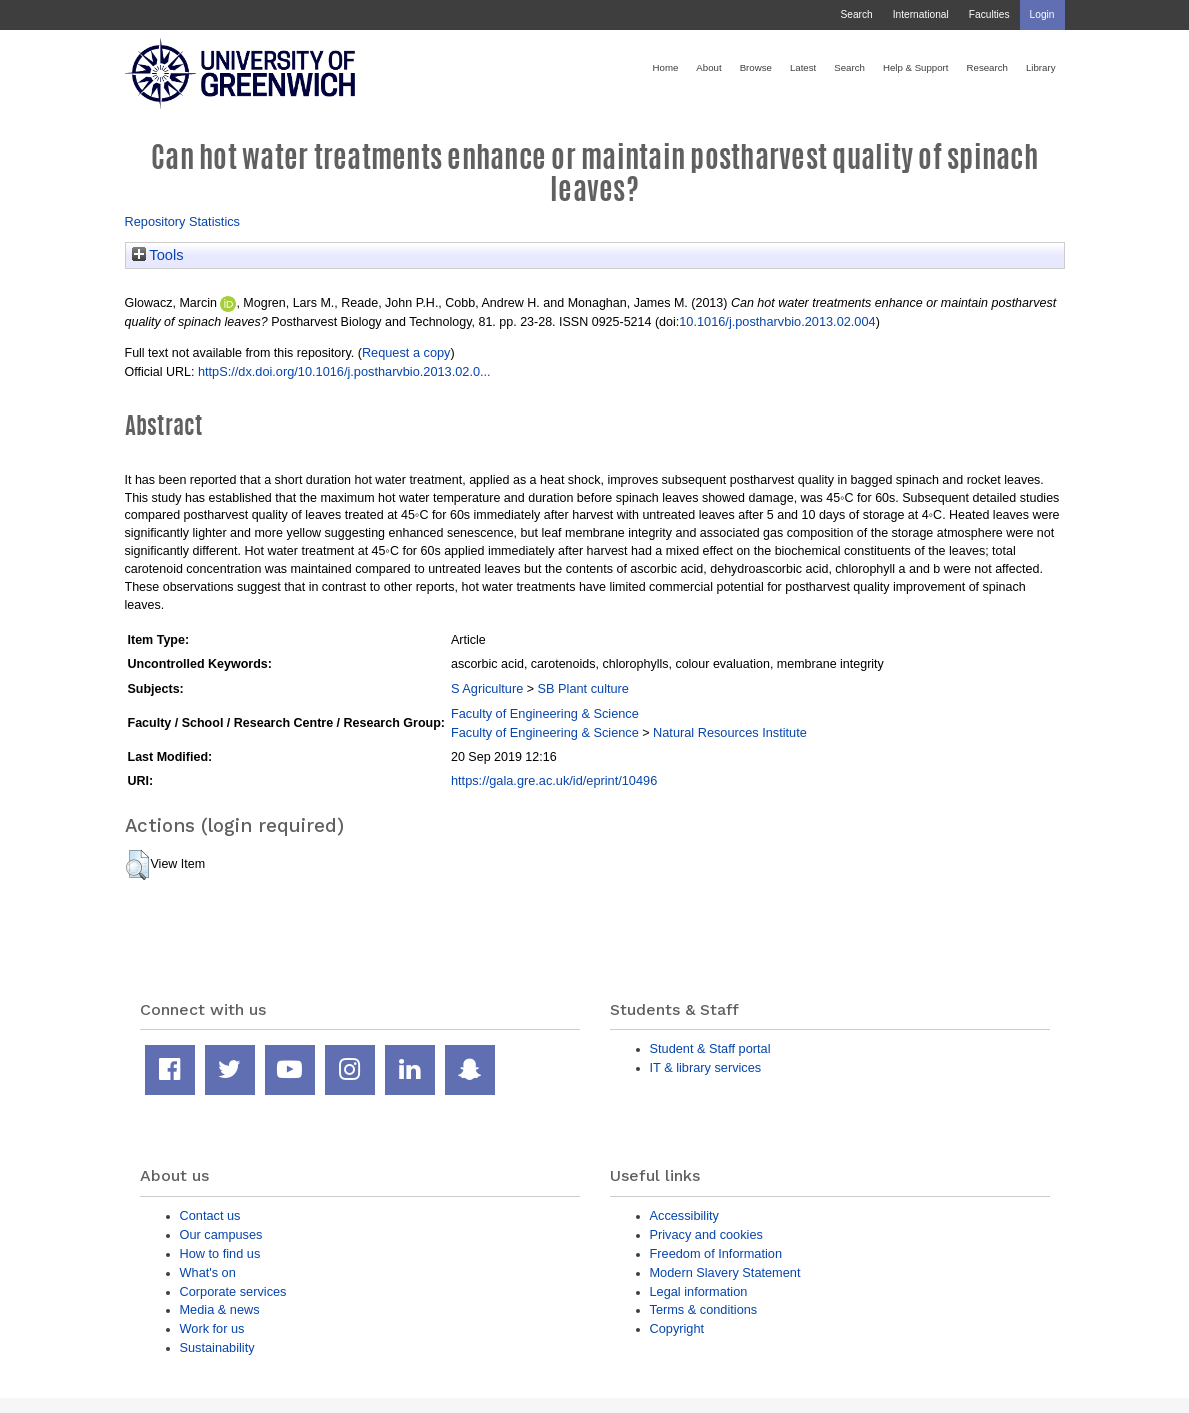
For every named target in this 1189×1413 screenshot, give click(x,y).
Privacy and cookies (706, 1234)
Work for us (212, 1328)
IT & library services (706, 1067)
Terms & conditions (704, 1309)
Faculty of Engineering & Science (545, 713)
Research (987, 67)
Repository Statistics (183, 221)
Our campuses (221, 1234)
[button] (137, 865)
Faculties (989, 14)
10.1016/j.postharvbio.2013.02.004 (777, 321)
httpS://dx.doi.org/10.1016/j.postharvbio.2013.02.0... (344, 371)
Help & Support (916, 67)
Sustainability (217, 1347)
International (921, 14)
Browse (756, 67)
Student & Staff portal (710, 1048)
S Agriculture (487, 688)
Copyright (677, 1328)
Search (856, 14)
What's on (208, 1272)
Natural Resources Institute (730, 732)
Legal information (699, 1291)
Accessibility (684, 1215)
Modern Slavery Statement (725, 1272)
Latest (803, 67)
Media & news (220, 1309)
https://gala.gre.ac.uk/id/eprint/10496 (554, 780)
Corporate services (233, 1291)
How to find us (220, 1253)
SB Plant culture (583, 688)
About (708, 67)
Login (1042, 14)
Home (666, 67)
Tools (158, 255)
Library (1041, 67)
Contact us (210, 1215)
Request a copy (406, 352)
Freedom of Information (716, 1253)
